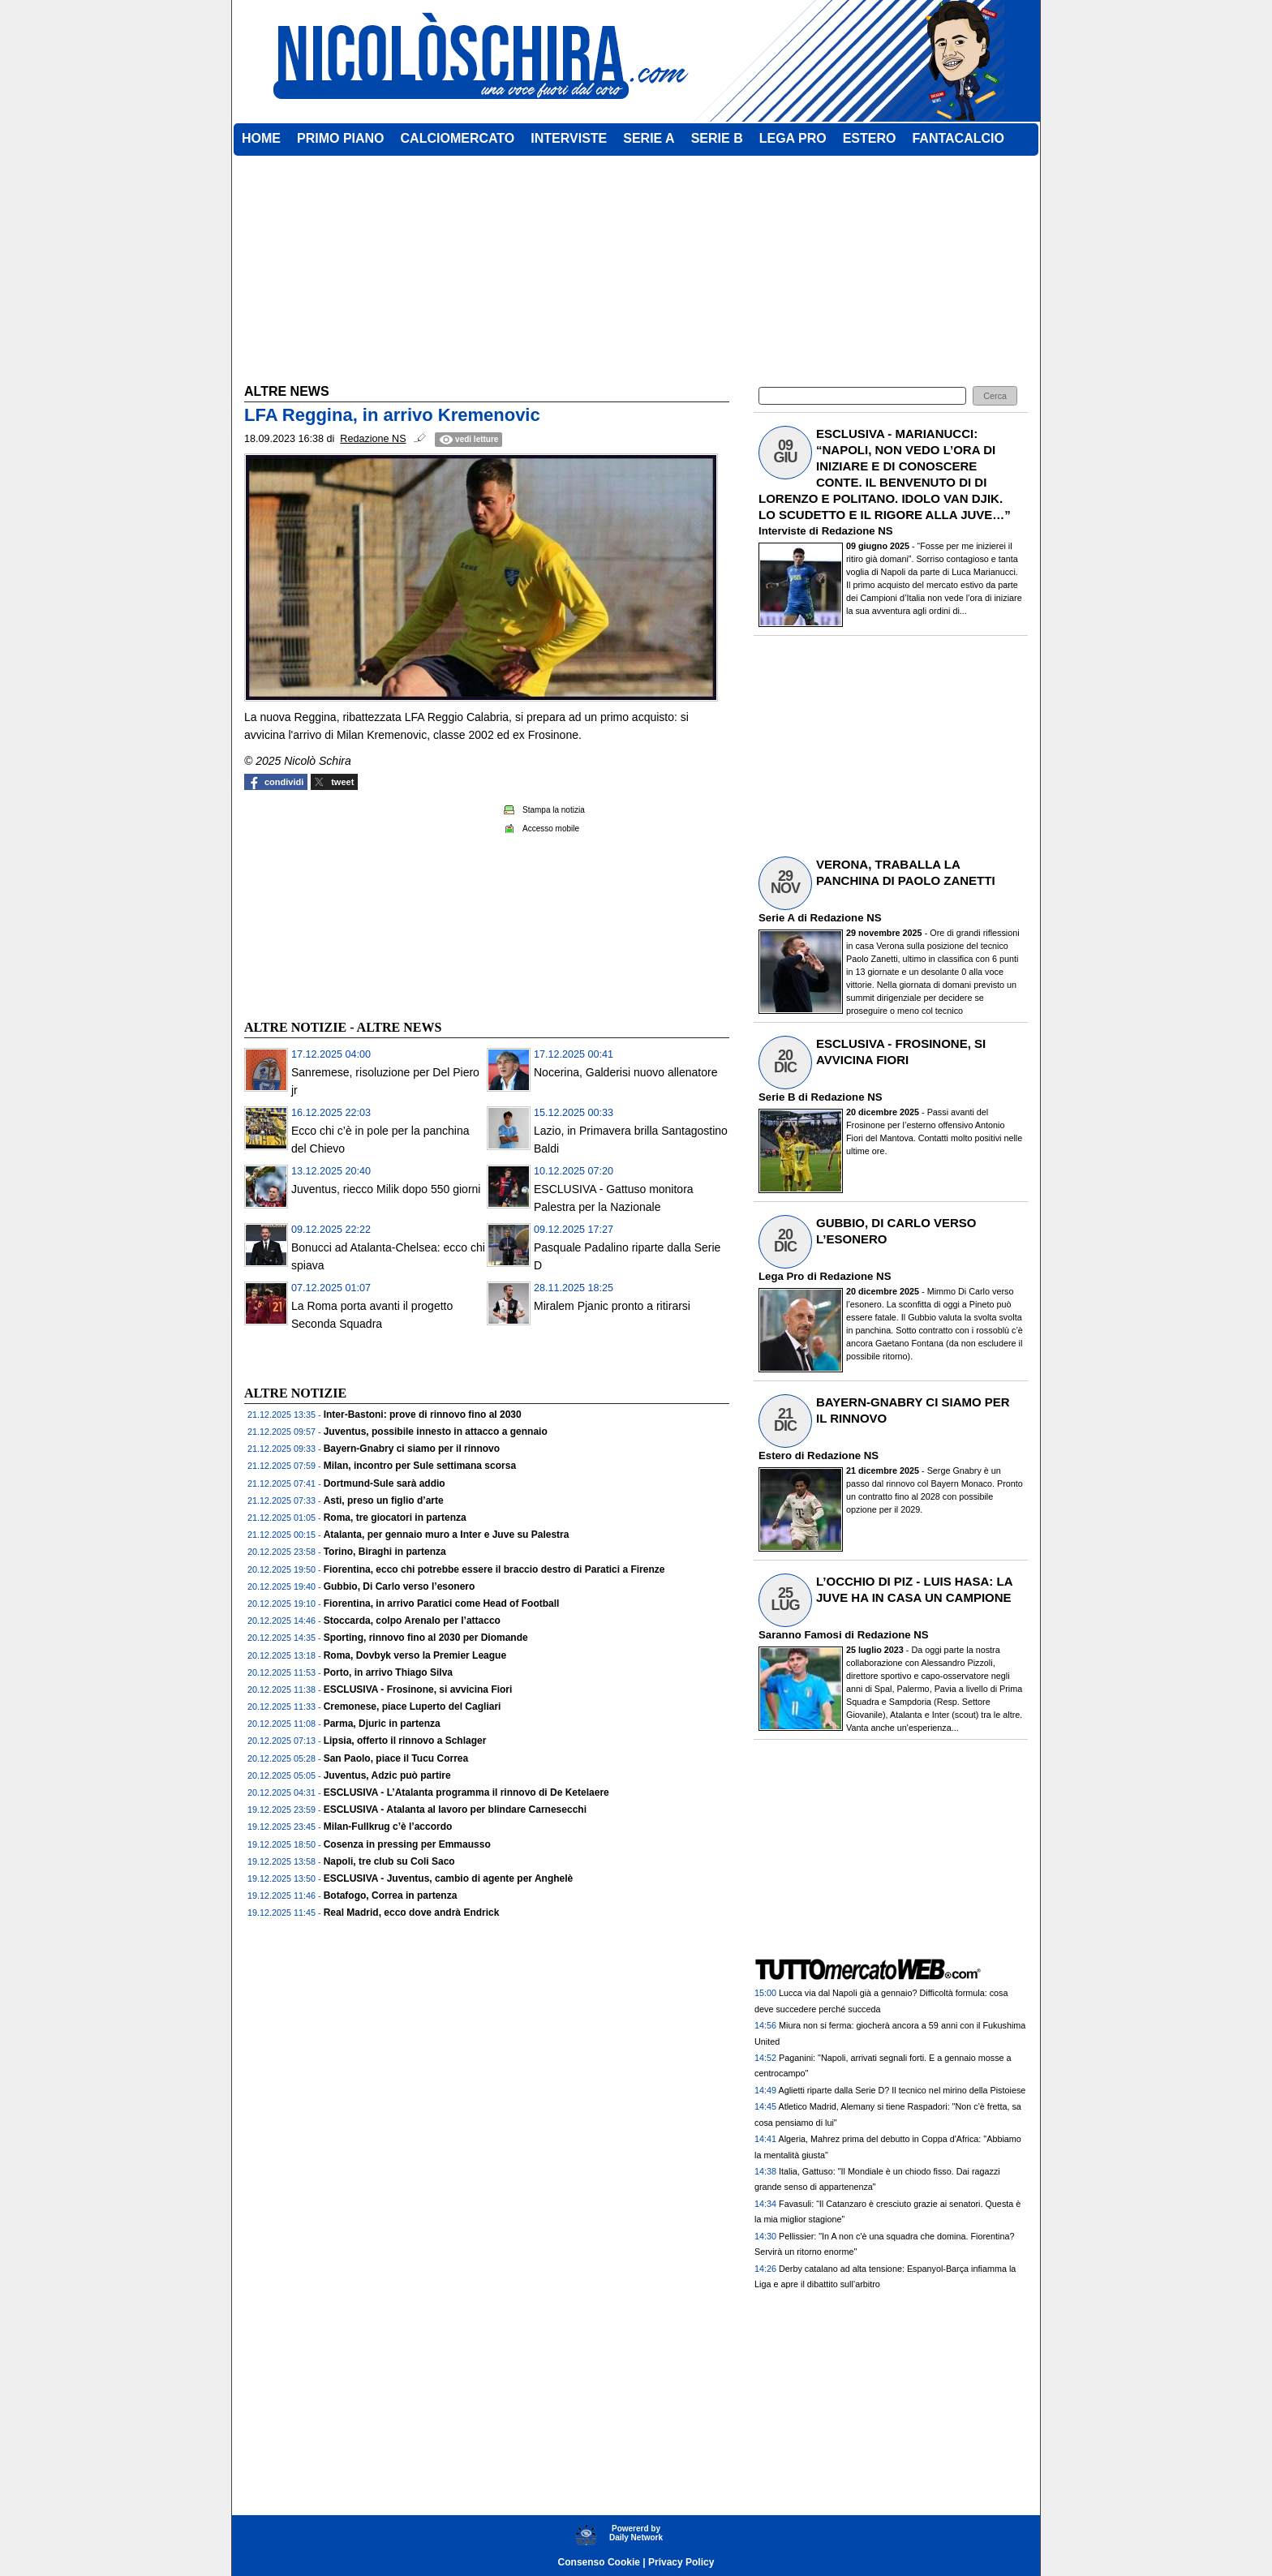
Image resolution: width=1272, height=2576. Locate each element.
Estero (775, 1455)
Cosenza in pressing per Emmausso (407, 1844)
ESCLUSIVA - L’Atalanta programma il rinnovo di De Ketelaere (466, 1792)
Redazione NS (857, 531)
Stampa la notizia (553, 809)
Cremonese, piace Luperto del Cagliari (412, 1706)
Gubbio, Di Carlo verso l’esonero (399, 1586)
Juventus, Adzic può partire (387, 1775)
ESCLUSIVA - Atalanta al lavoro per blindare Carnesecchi (455, 1809)
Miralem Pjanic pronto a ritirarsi (612, 1305)
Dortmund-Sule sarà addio (384, 1483)
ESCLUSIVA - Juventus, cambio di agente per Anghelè (449, 1878)
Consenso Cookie (599, 2562)
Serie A (776, 918)
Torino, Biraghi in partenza (385, 1551)
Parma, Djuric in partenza (382, 1723)
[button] (995, 396)
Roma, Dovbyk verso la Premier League (415, 1655)
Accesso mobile (550, 828)
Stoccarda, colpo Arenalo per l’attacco (412, 1620)
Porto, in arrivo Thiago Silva (388, 1672)
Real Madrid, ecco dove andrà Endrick (412, 1912)
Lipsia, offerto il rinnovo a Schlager (405, 1740)
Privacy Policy (681, 2562)
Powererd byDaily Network (636, 2533)
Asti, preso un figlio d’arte (384, 1500)
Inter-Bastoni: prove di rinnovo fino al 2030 (423, 1414)
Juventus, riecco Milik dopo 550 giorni (385, 1189)
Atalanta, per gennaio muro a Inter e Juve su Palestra (446, 1534)
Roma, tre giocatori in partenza (395, 1517)
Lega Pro (781, 1276)
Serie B (776, 1097)
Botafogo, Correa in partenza (391, 1895)
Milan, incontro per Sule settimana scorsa (420, 1465)
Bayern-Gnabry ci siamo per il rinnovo (412, 1448)
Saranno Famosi (800, 1635)
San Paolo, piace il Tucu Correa (396, 1758)
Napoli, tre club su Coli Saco (389, 1861)
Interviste (782, 531)
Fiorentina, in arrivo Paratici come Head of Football (442, 1603)
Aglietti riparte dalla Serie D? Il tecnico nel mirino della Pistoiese (901, 2090)
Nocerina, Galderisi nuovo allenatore (625, 1072)
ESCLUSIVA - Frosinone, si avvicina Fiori (418, 1689)
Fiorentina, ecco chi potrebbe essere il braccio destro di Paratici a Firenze (494, 1569)
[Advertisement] (366, 902)
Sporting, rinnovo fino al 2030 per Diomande (426, 1637)
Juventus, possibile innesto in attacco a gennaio (436, 1431)
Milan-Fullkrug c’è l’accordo (388, 1826)
